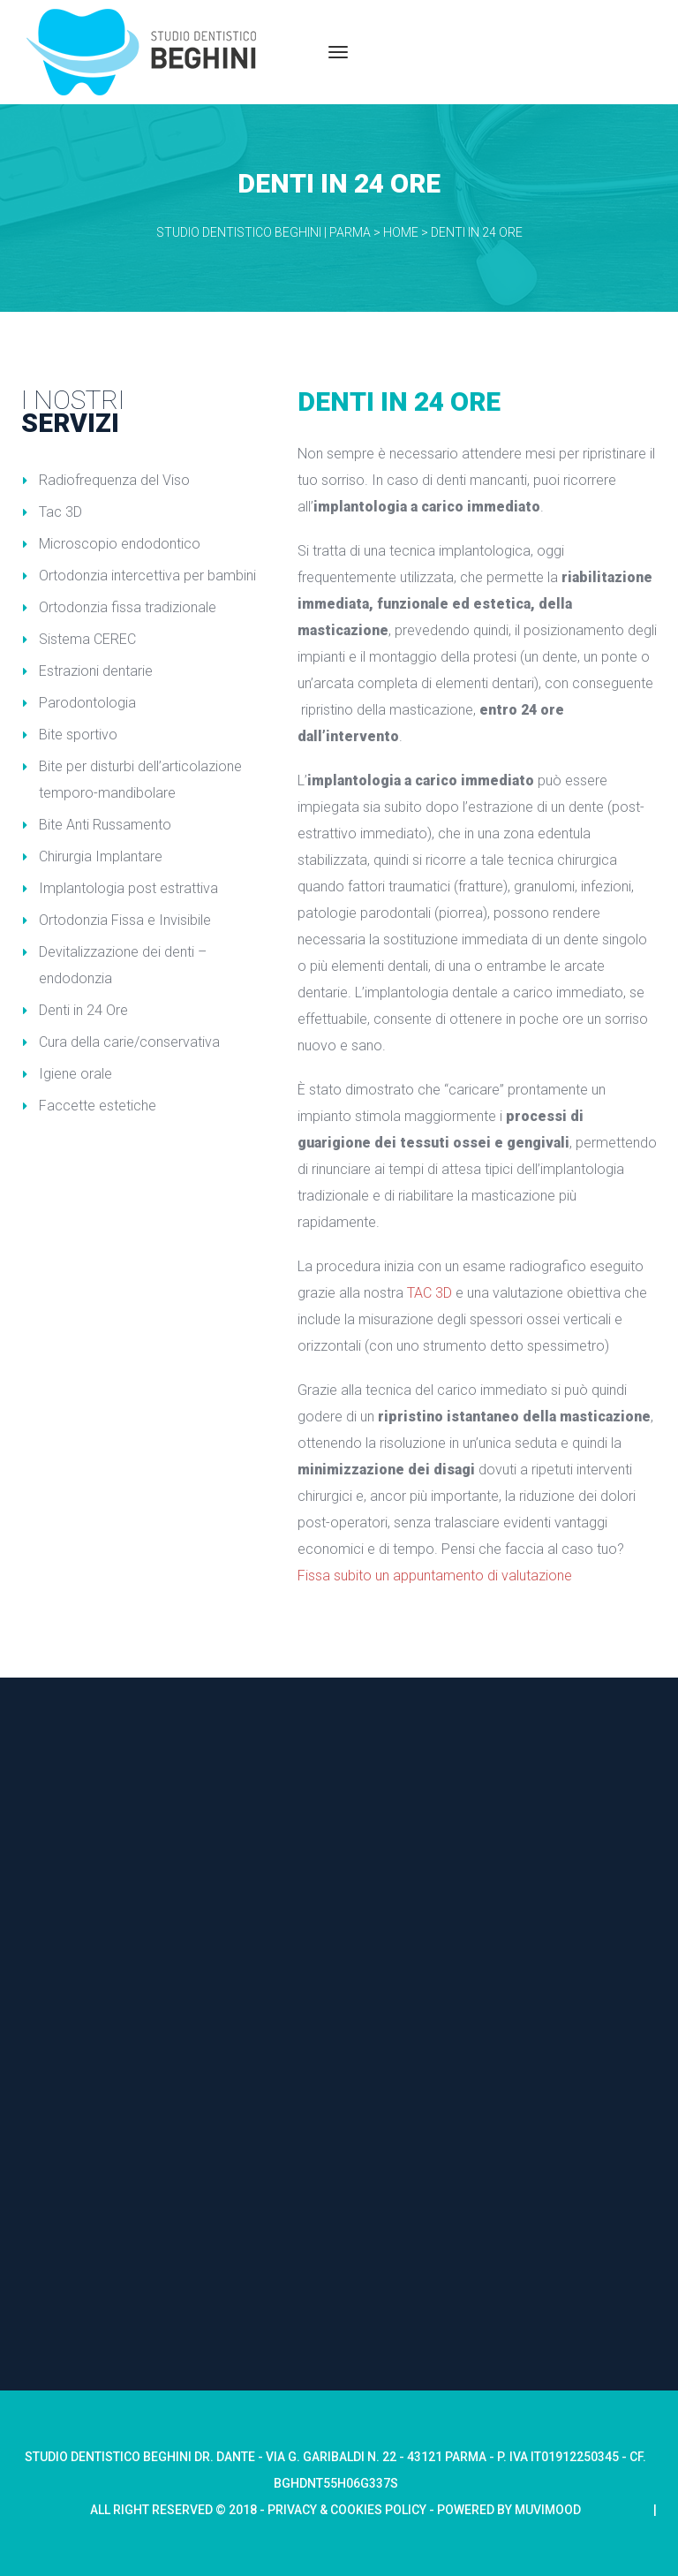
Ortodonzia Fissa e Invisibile (125, 920)
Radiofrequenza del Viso (114, 480)
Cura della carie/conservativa (129, 1042)
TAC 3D (429, 1292)
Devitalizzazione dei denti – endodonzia (123, 965)
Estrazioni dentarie (96, 671)
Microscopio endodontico (119, 543)
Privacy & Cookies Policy (348, 2510)
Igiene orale (75, 1073)
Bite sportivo (78, 734)
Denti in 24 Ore (83, 1010)
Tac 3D (60, 512)
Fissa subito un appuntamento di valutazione (435, 1575)
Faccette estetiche (97, 1105)
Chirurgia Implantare (100, 856)
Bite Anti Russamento (105, 824)
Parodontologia (87, 702)
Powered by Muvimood (509, 2510)
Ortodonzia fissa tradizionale (127, 607)
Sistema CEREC (87, 639)
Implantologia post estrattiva (128, 888)
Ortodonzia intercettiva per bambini (147, 575)
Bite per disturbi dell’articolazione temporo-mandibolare (140, 779)
